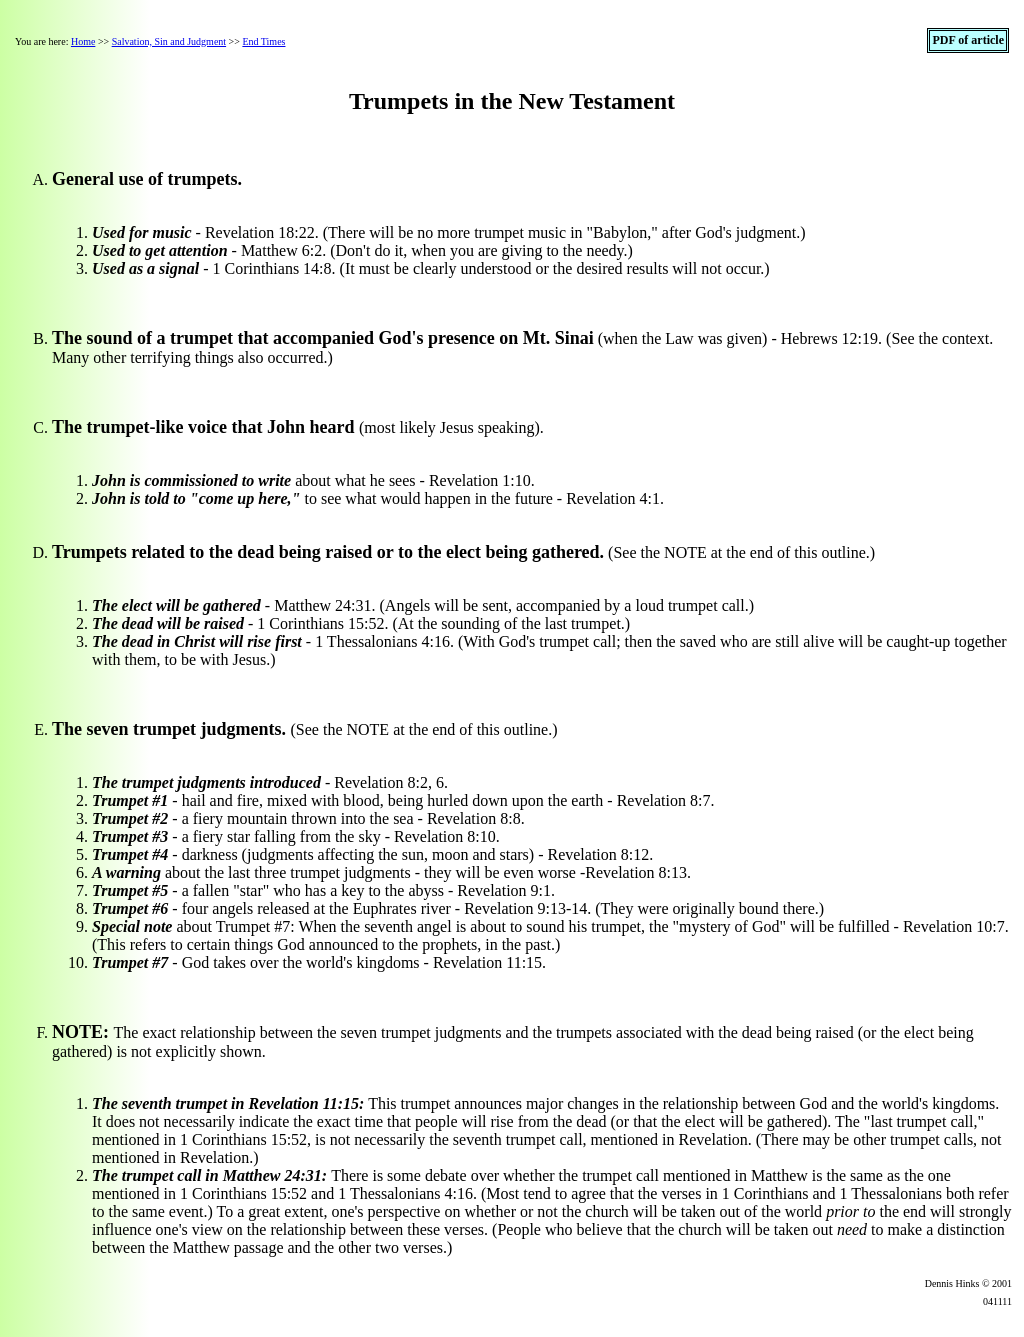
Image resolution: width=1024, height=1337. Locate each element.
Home (83, 41)
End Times (263, 41)
